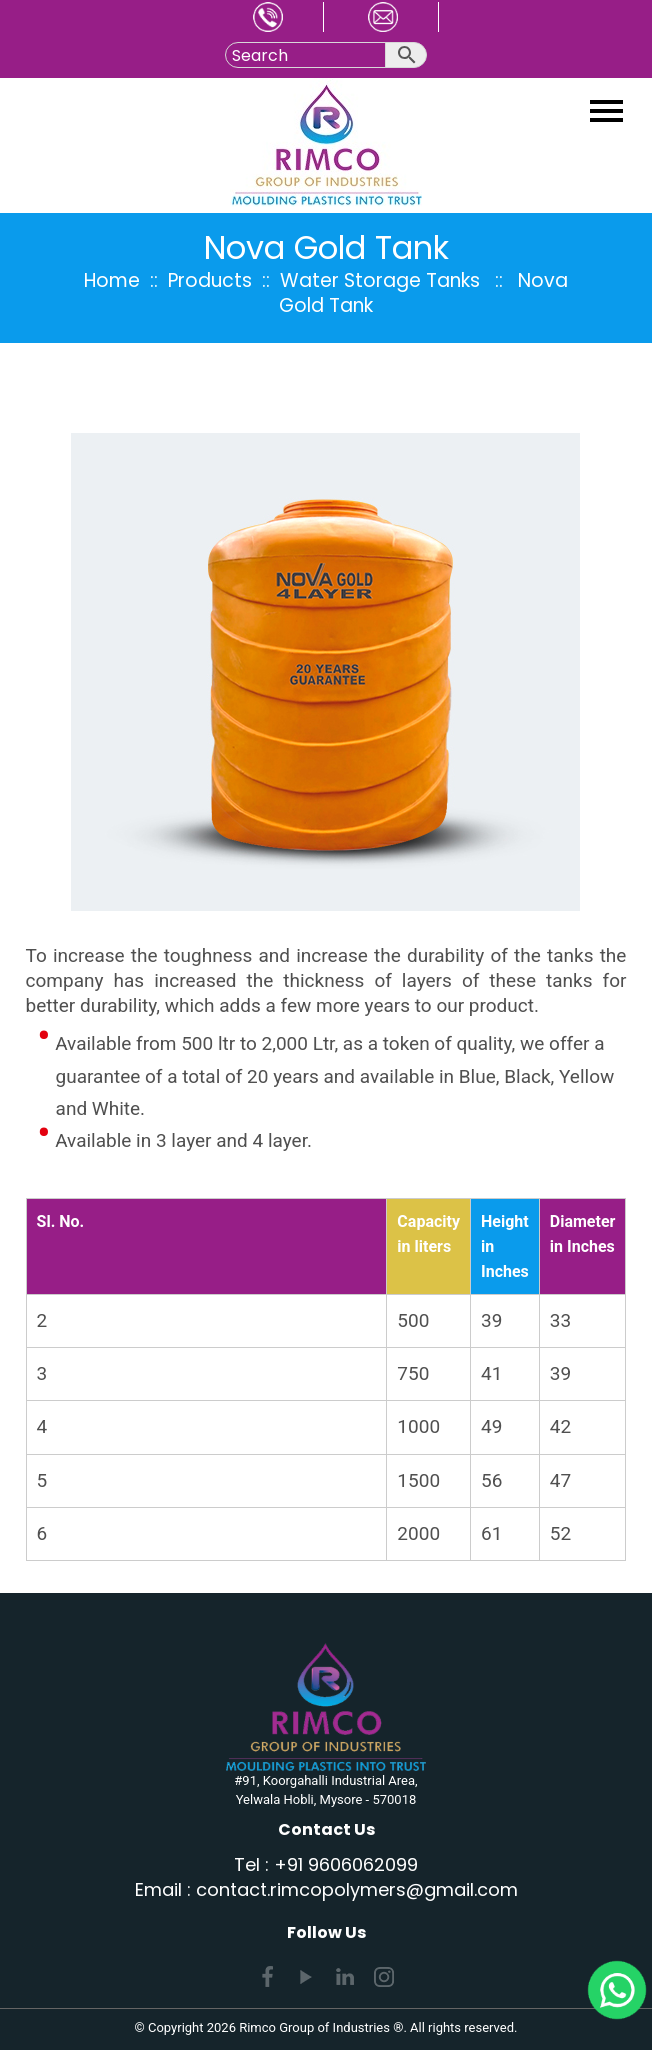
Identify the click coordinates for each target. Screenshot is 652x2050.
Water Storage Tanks (380, 280)
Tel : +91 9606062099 (326, 1864)
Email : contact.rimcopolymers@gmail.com (326, 1889)
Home (112, 280)
